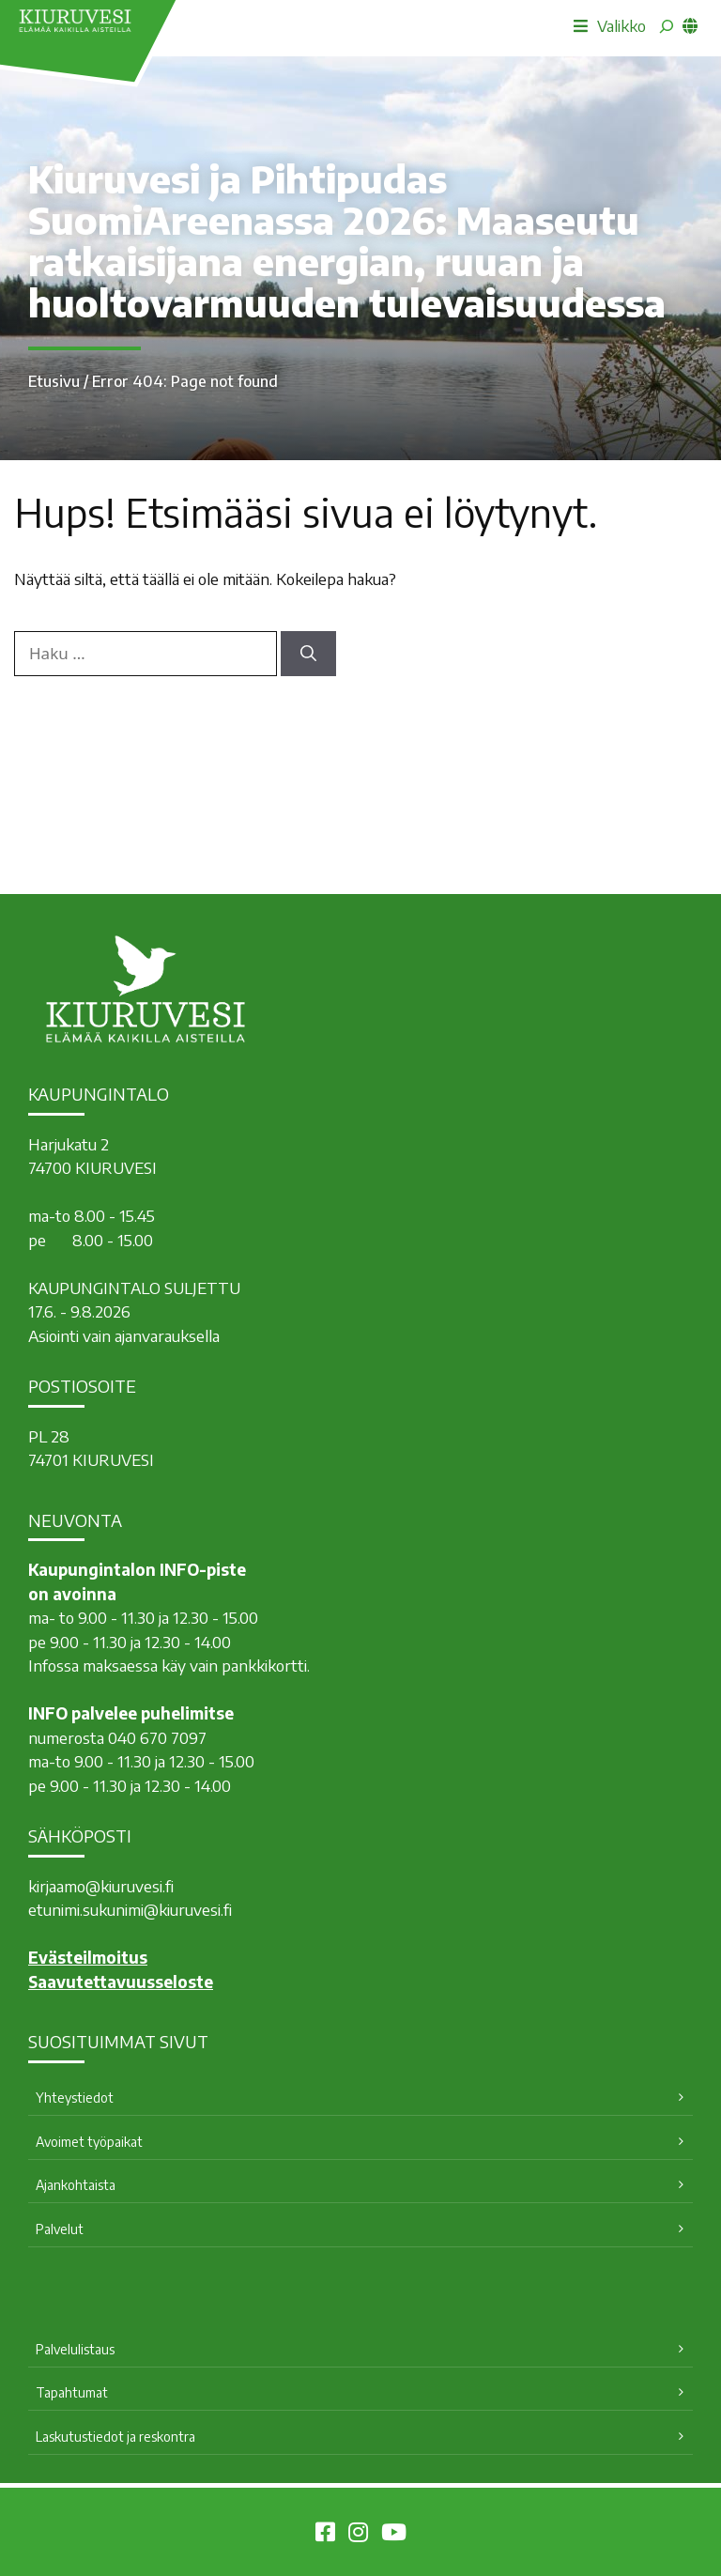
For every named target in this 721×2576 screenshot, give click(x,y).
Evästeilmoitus (87, 1957)
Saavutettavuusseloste (120, 1981)
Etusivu (54, 381)
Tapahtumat (72, 2392)
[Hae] (308, 653)
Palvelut (60, 2229)
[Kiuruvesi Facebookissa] (325, 2534)
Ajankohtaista (75, 2185)
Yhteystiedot (75, 2098)
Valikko (610, 25)
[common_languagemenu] (690, 25)
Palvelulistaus (75, 2349)
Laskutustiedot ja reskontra (115, 2437)
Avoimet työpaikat (89, 2142)
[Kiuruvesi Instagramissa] (358, 2534)
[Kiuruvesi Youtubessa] (393, 2534)
